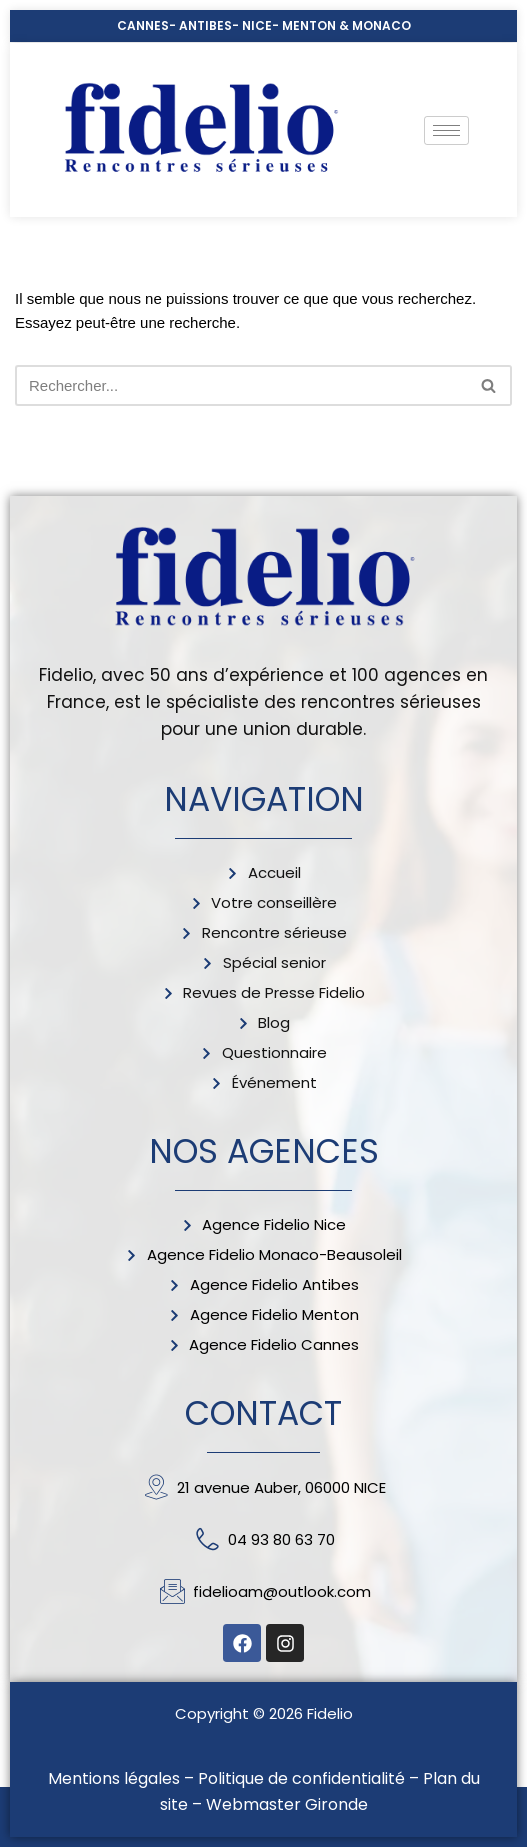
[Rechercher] (241, 385)
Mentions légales (114, 1778)
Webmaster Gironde (287, 1804)
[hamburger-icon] (446, 130)
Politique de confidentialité (301, 1778)
